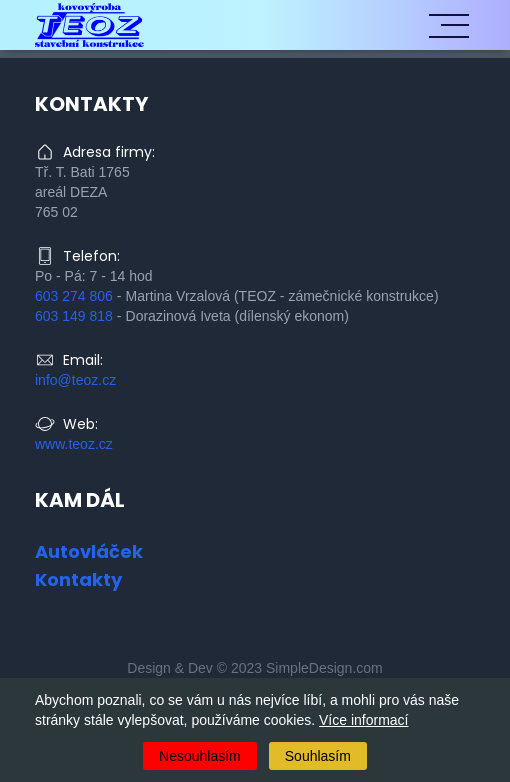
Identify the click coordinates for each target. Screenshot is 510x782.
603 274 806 (74, 296)
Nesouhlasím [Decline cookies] (200, 756)
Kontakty (78, 579)
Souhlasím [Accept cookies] (318, 756)
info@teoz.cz (75, 380)
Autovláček (89, 551)
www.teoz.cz (74, 444)
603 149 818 (74, 316)
